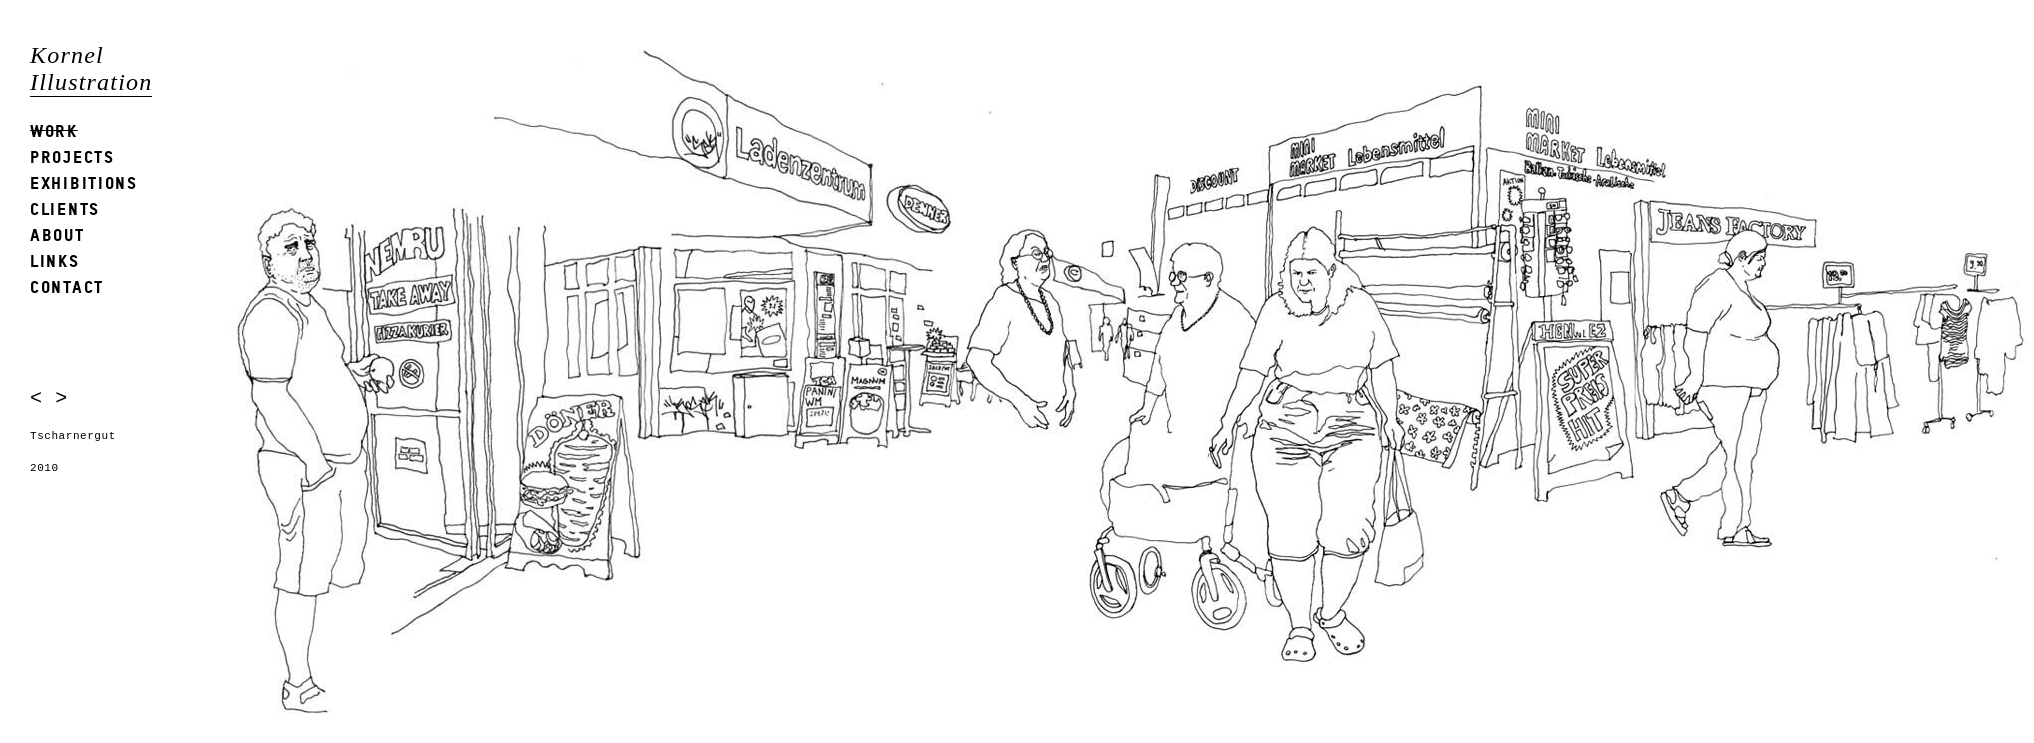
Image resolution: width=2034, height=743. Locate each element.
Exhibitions (84, 182)
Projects (72, 156)
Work (54, 130)
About (57, 234)
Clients (65, 208)
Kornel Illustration (91, 68)
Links (55, 260)
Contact (67, 286)
